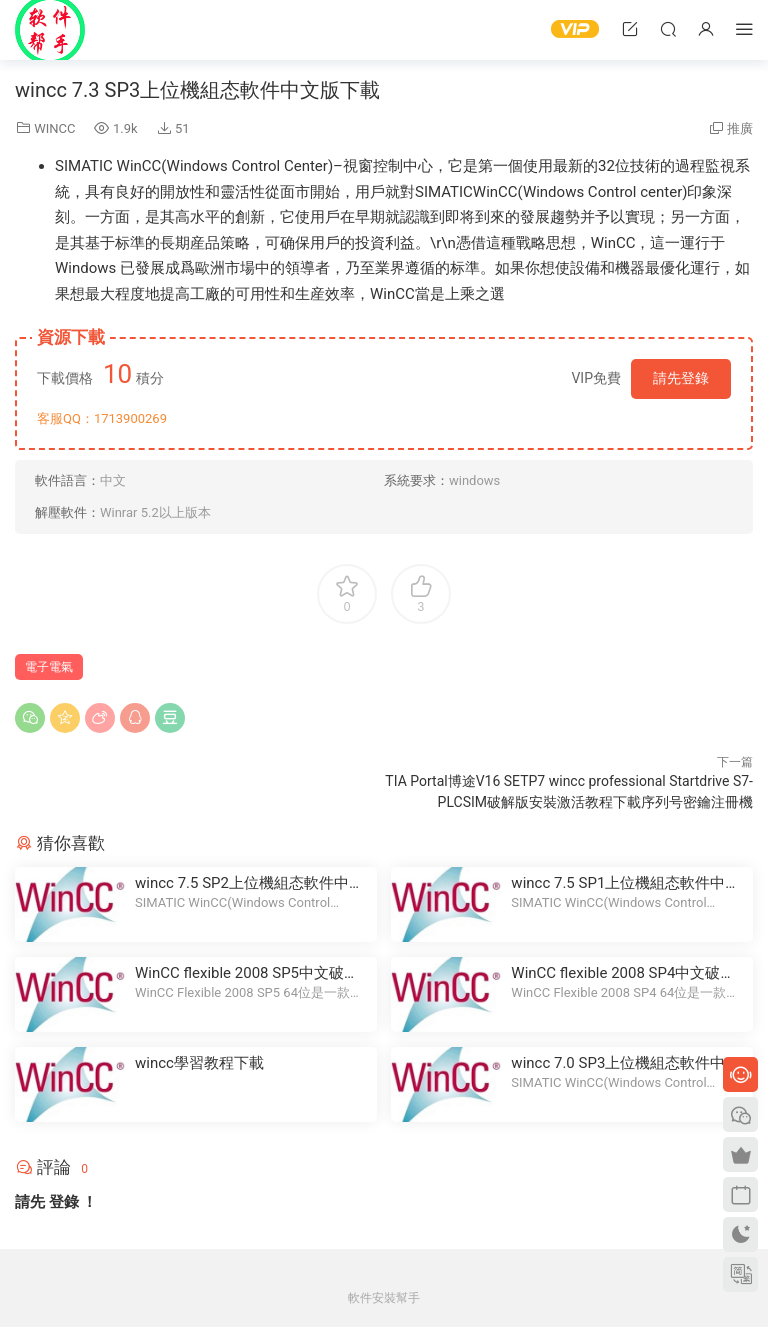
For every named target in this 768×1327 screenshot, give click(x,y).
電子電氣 (49, 667)
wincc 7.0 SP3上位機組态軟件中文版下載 (625, 1063)
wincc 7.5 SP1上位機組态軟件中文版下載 (625, 883)
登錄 (64, 1202)
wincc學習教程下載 (199, 1063)
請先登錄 (681, 378)
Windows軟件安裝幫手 (50, 30)
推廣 (740, 128)
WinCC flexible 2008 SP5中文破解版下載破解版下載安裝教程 (247, 973)
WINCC (54, 128)
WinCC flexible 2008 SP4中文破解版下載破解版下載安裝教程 (623, 973)
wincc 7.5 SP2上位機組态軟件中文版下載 (249, 883)
